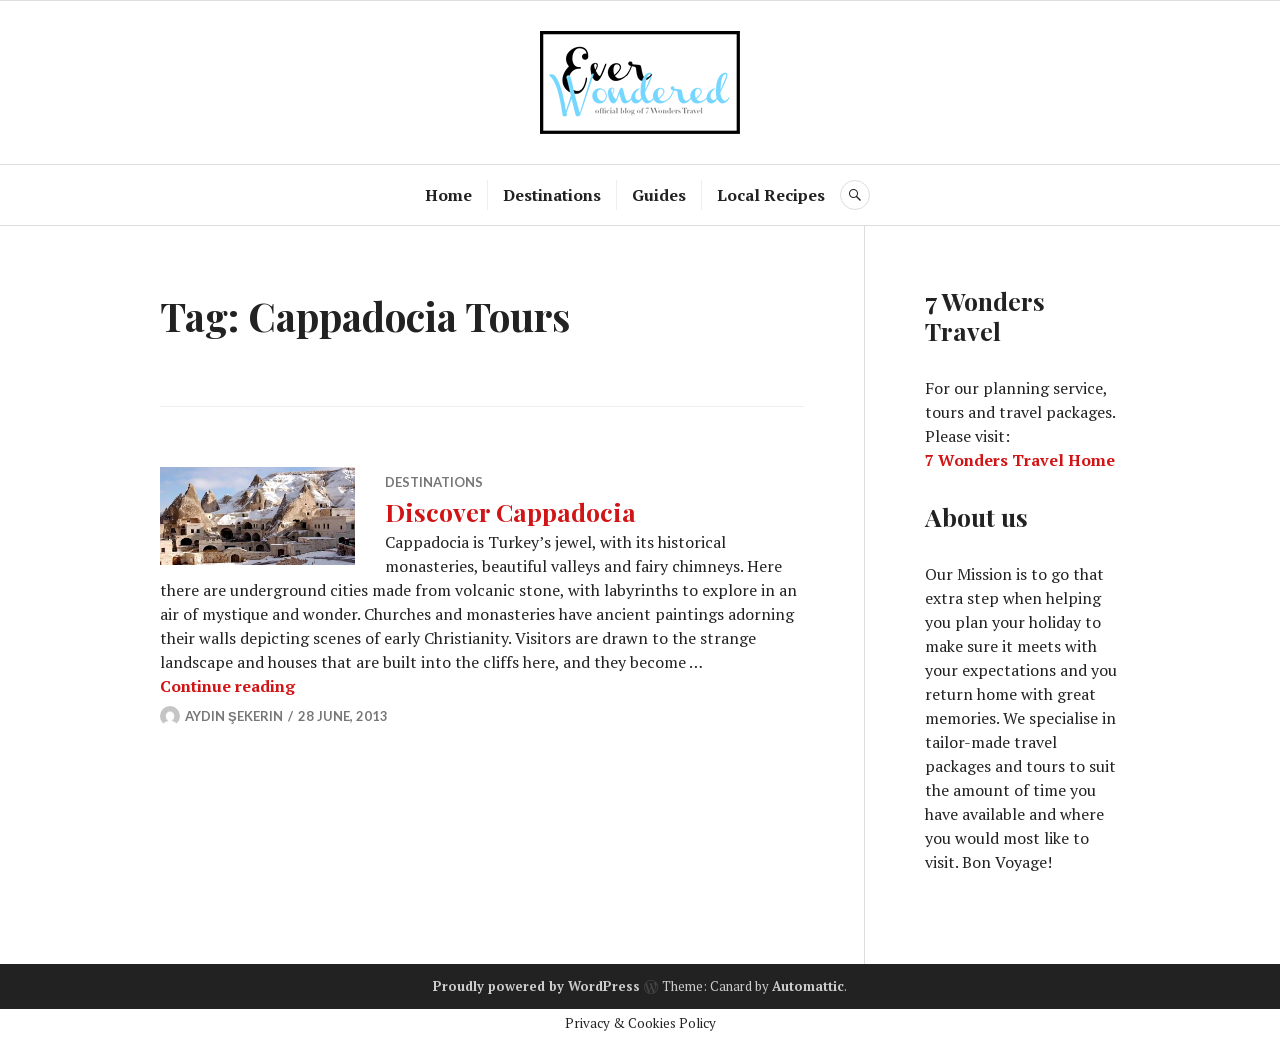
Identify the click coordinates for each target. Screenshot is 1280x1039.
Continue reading (227, 686)
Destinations (552, 195)
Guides (659, 195)
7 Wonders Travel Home (1020, 460)
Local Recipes (771, 195)
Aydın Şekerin (234, 716)
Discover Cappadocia (510, 511)
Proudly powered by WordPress (536, 986)
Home (448, 195)
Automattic (808, 986)
